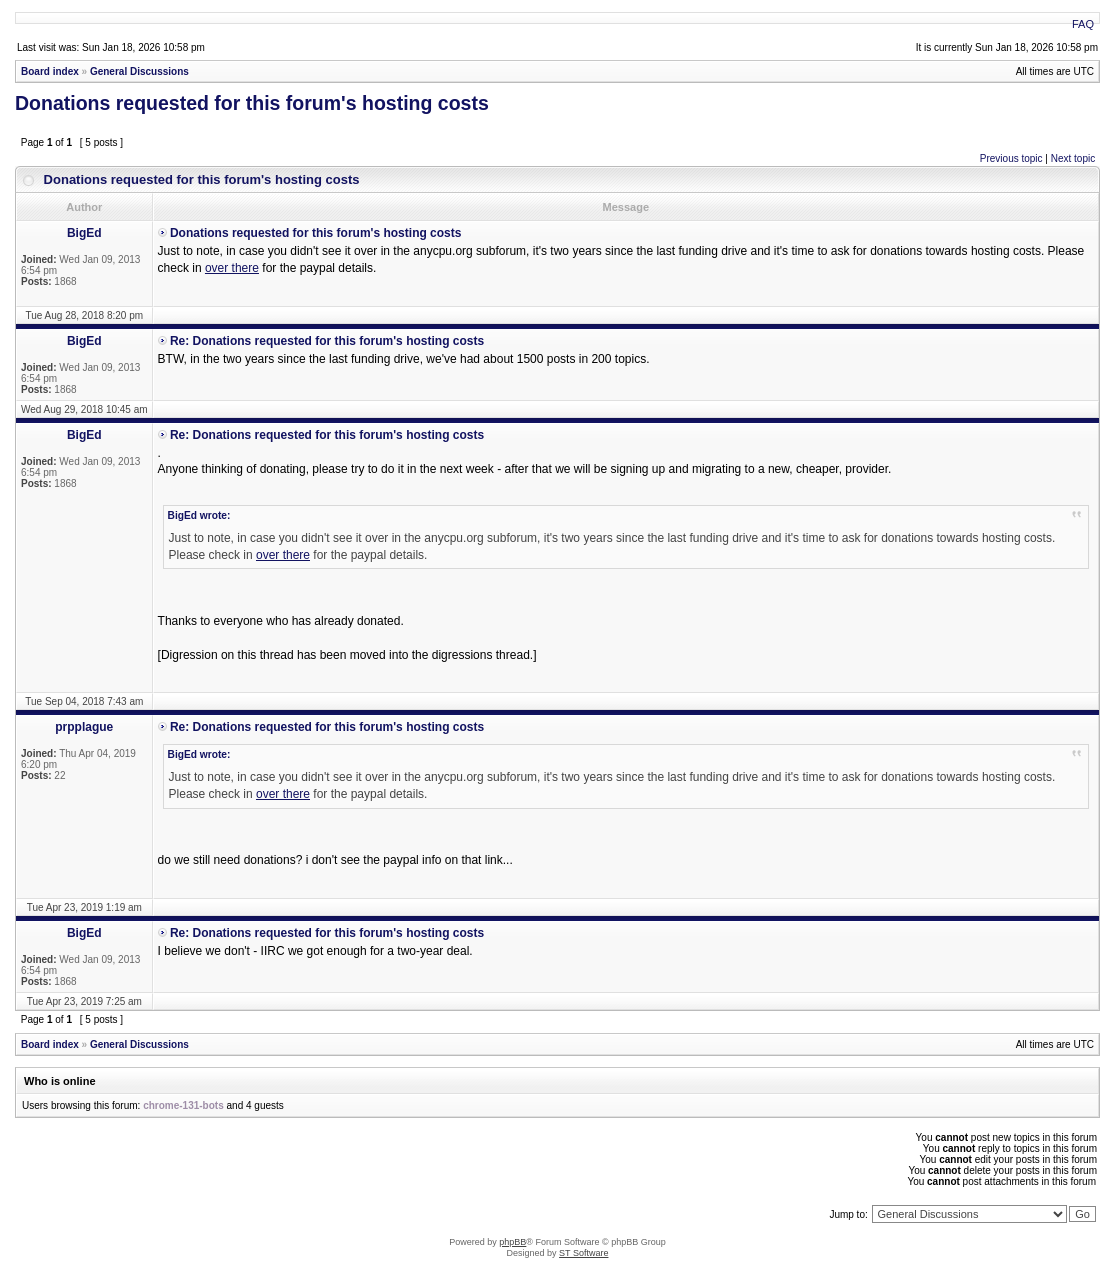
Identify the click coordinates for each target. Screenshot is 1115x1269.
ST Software (583, 1253)
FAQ (1083, 24)
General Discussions (139, 71)
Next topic (1073, 158)
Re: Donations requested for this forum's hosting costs (327, 341)
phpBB (512, 1242)
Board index (50, 71)
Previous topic (1011, 158)
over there (232, 268)
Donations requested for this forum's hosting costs (252, 103)
